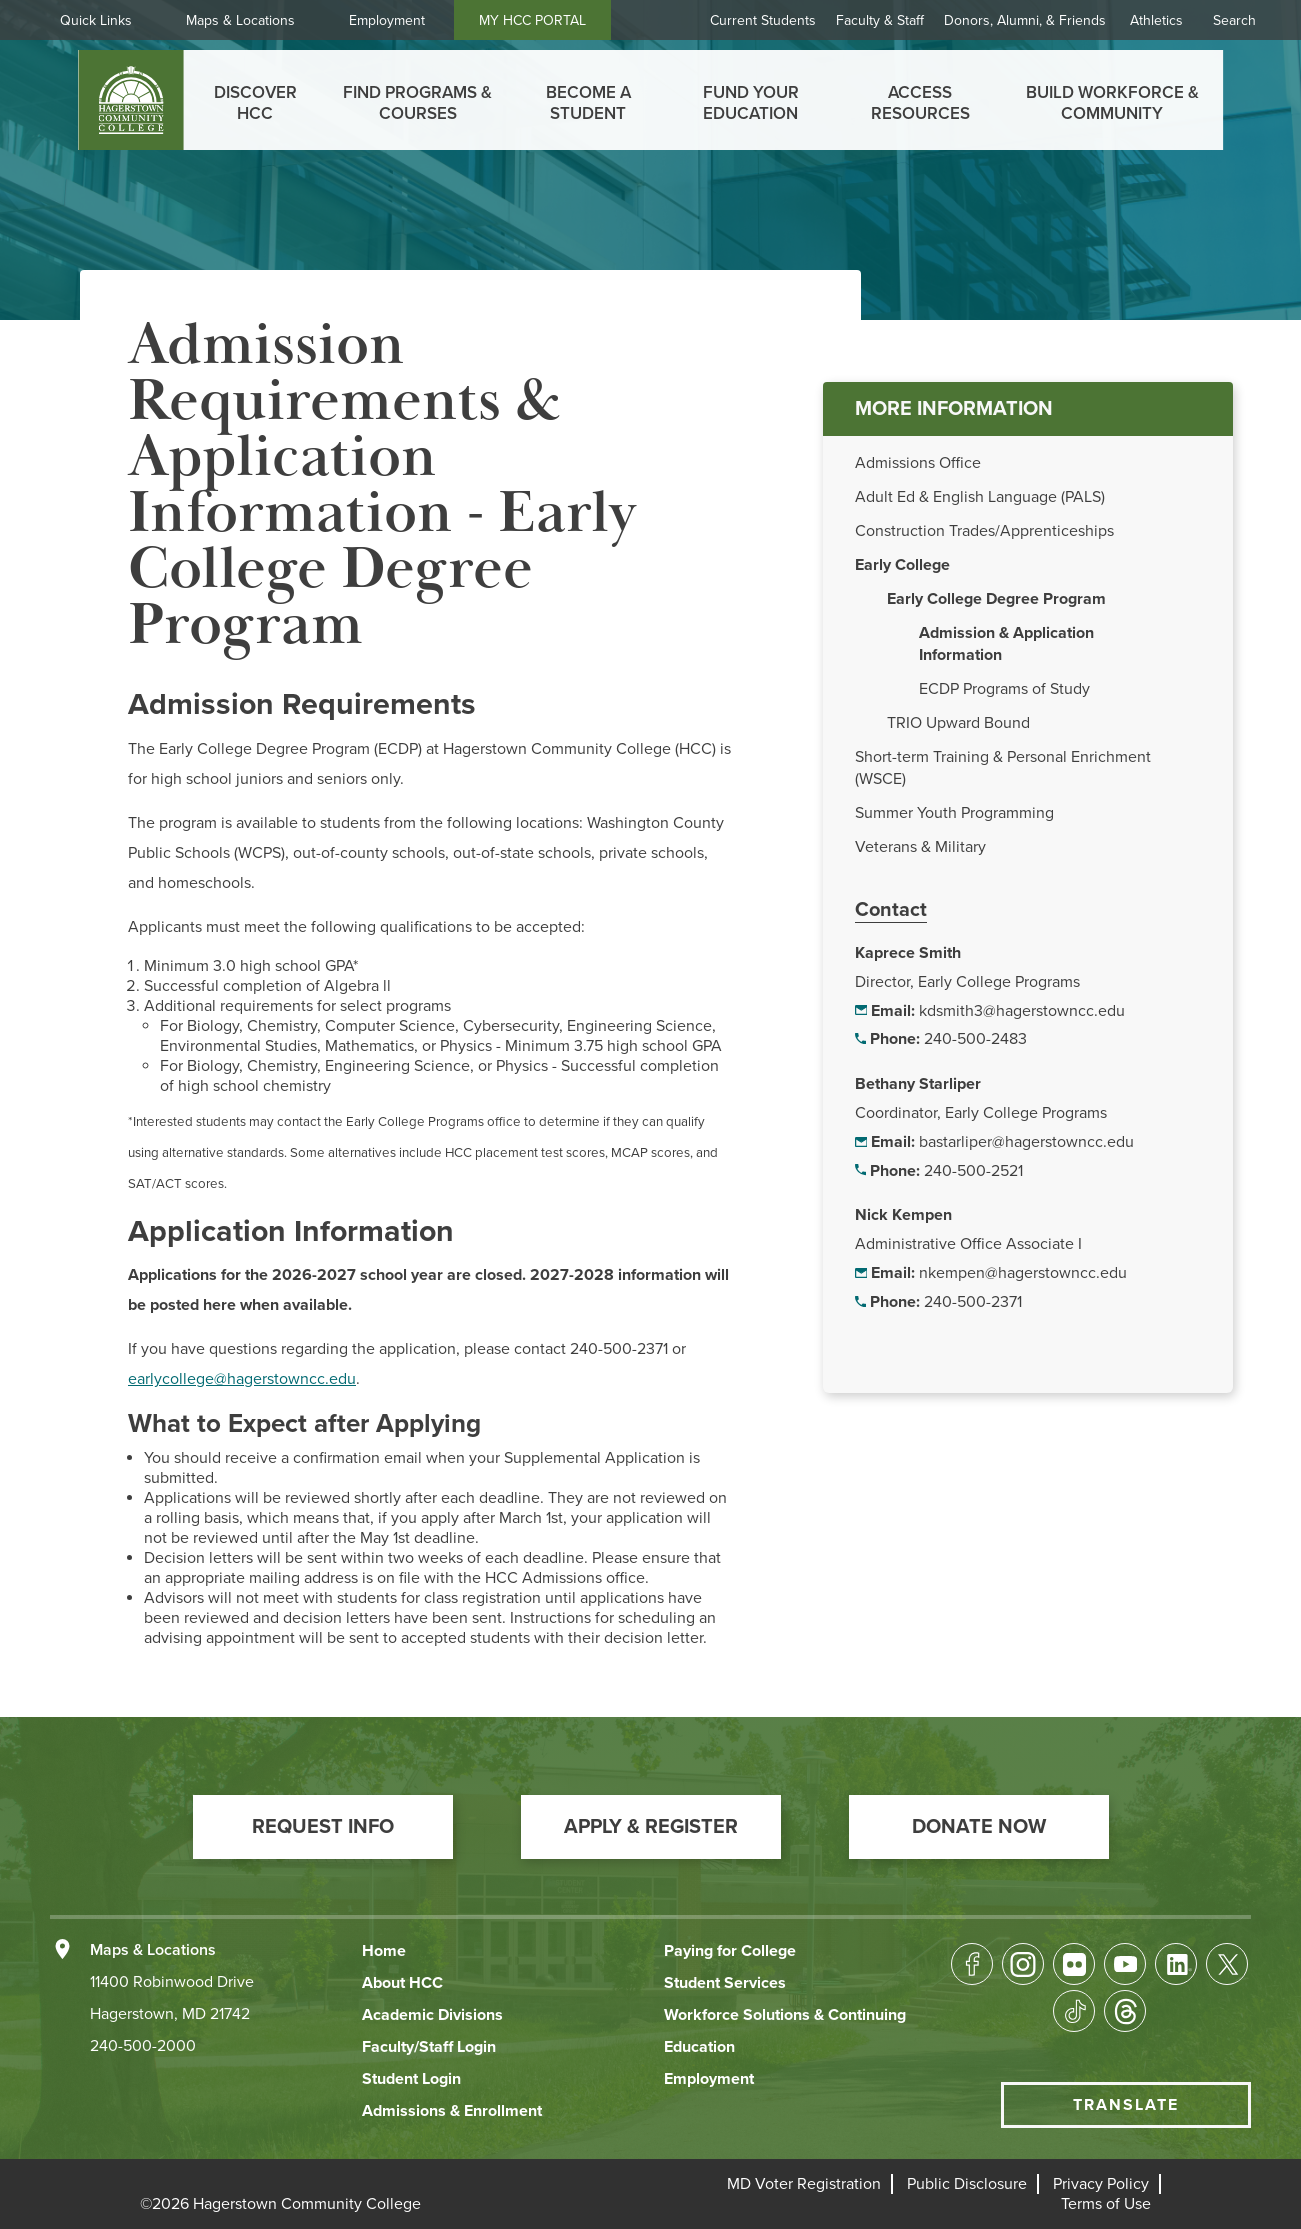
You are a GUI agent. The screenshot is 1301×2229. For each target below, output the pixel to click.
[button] (323, 1827)
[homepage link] (130, 100)
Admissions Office (918, 463)
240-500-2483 (975, 1039)
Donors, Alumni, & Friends (1025, 20)
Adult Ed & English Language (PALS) (980, 497)
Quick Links (96, 20)
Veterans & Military (920, 847)
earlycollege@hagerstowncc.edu (242, 1379)
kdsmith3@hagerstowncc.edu (1022, 1011)
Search (1234, 20)
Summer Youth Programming (954, 813)
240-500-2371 (973, 1302)
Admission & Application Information (1006, 644)
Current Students (763, 20)
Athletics (1156, 20)
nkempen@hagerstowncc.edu (1023, 1273)
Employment (387, 20)
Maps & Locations (240, 20)
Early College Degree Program (996, 599)
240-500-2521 (973, 1171)
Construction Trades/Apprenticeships (984, 531)
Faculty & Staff (880, 20)
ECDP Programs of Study (1004, 689)
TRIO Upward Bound (958, 723)
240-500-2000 (143, 2046)
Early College (902, 565)
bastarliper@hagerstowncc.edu (1026, 1142)
